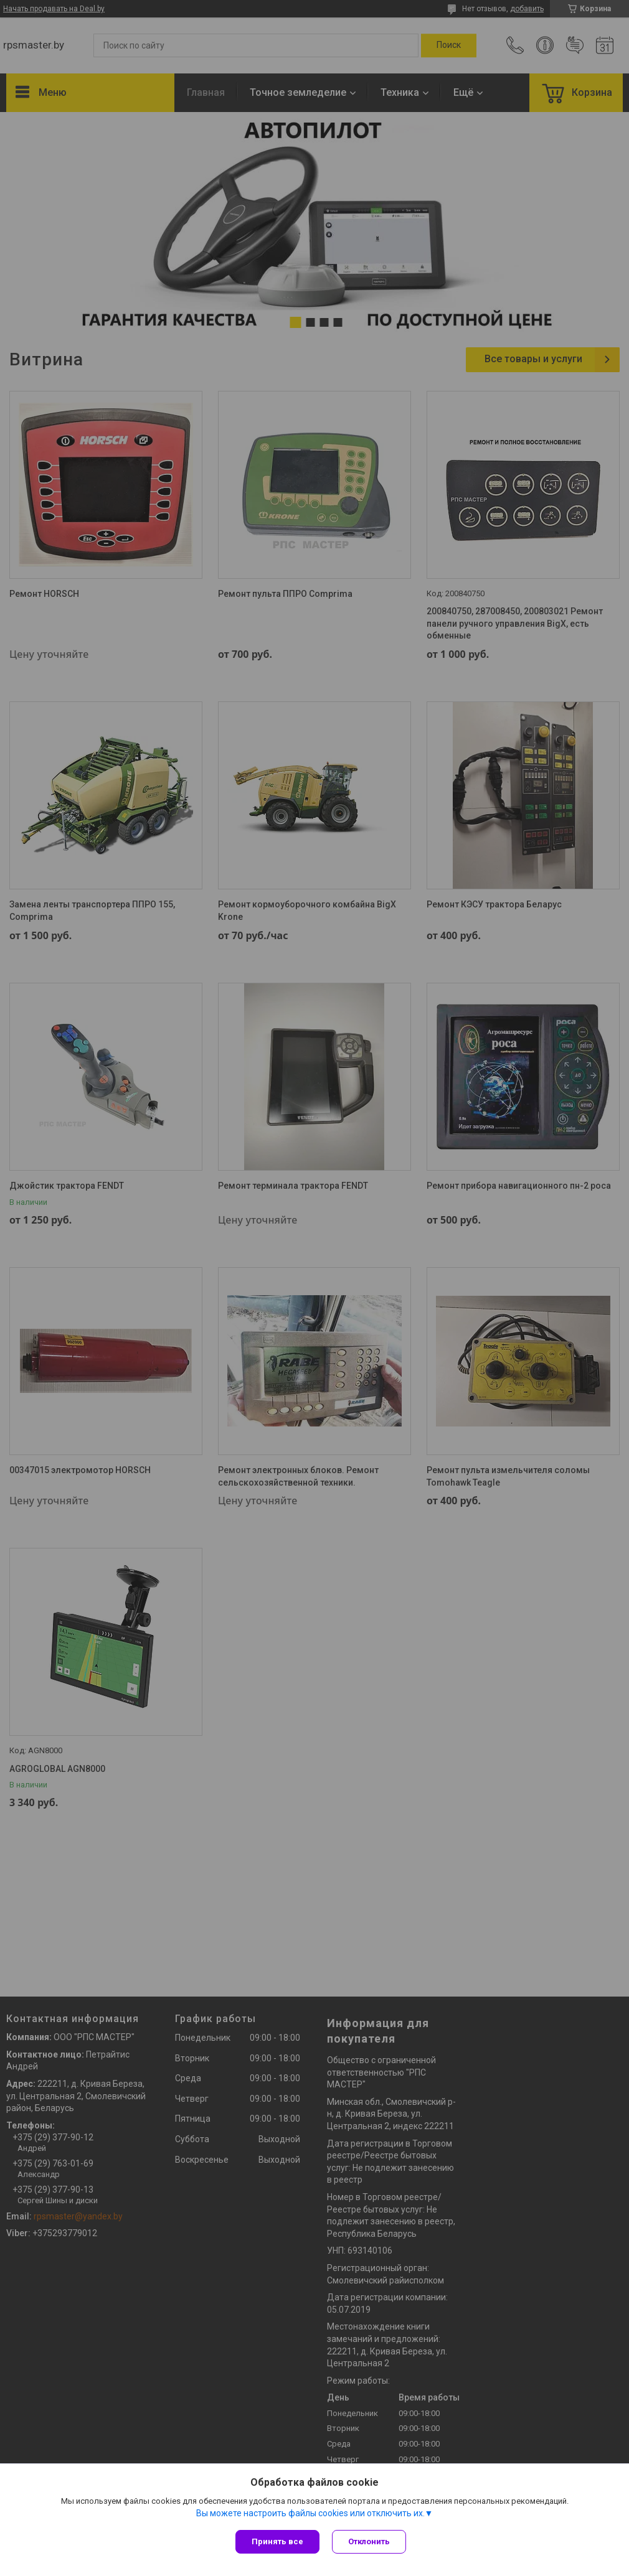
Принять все (277, 2541)
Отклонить (369, 2541)
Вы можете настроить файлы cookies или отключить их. (310, 2513)
